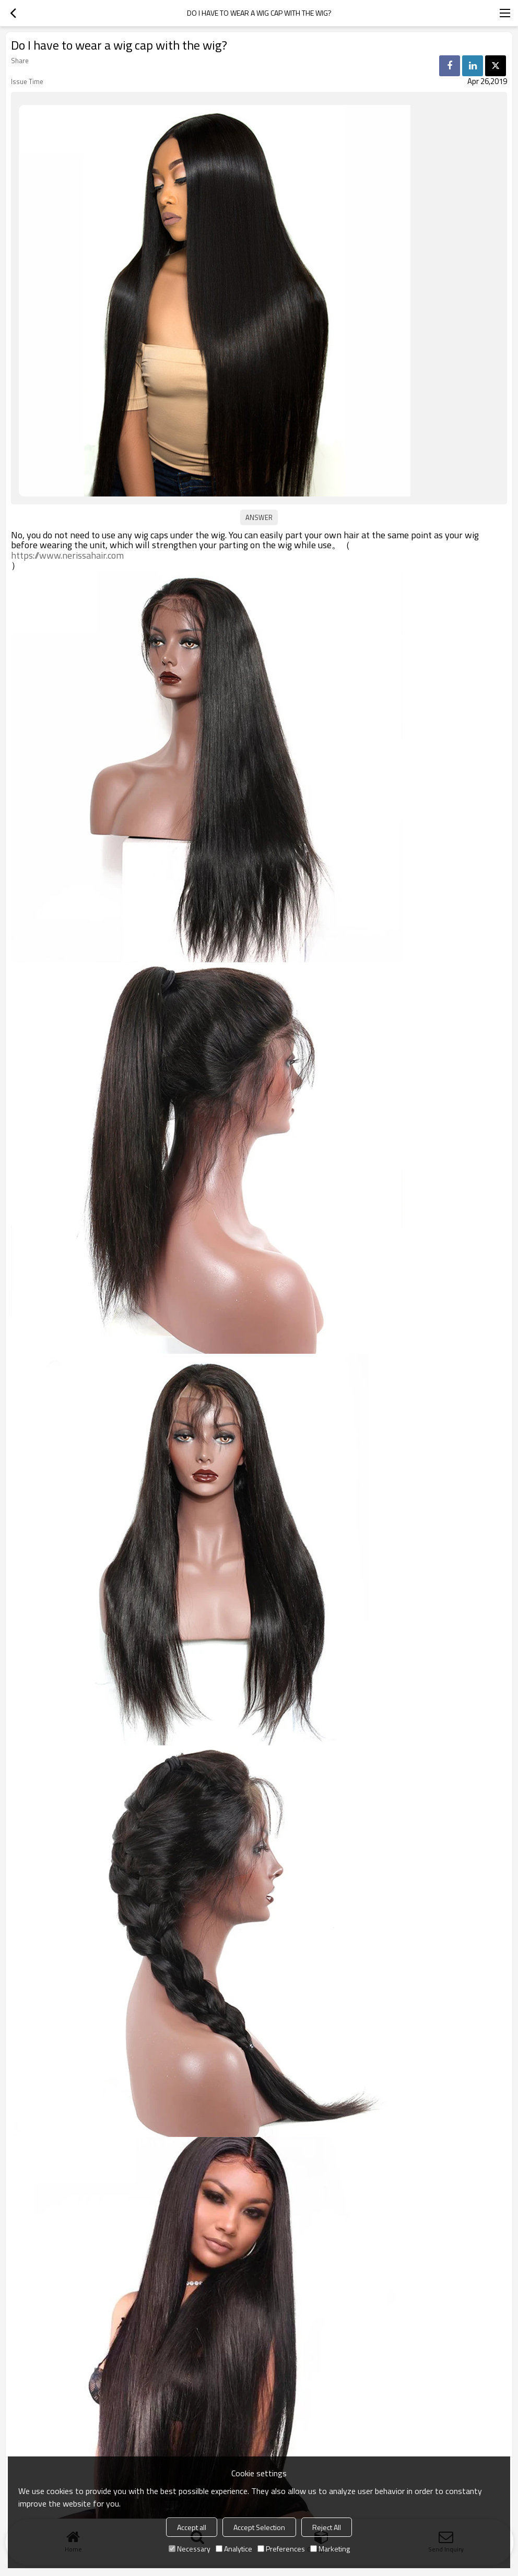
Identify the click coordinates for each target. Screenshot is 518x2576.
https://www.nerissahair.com (67, 555)
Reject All (326, 2527)
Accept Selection (259, 2527)
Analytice (234, 2548)
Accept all (191, 2527)
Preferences (281, 2548)
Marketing (330, 2548)
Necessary (189, 2548)
